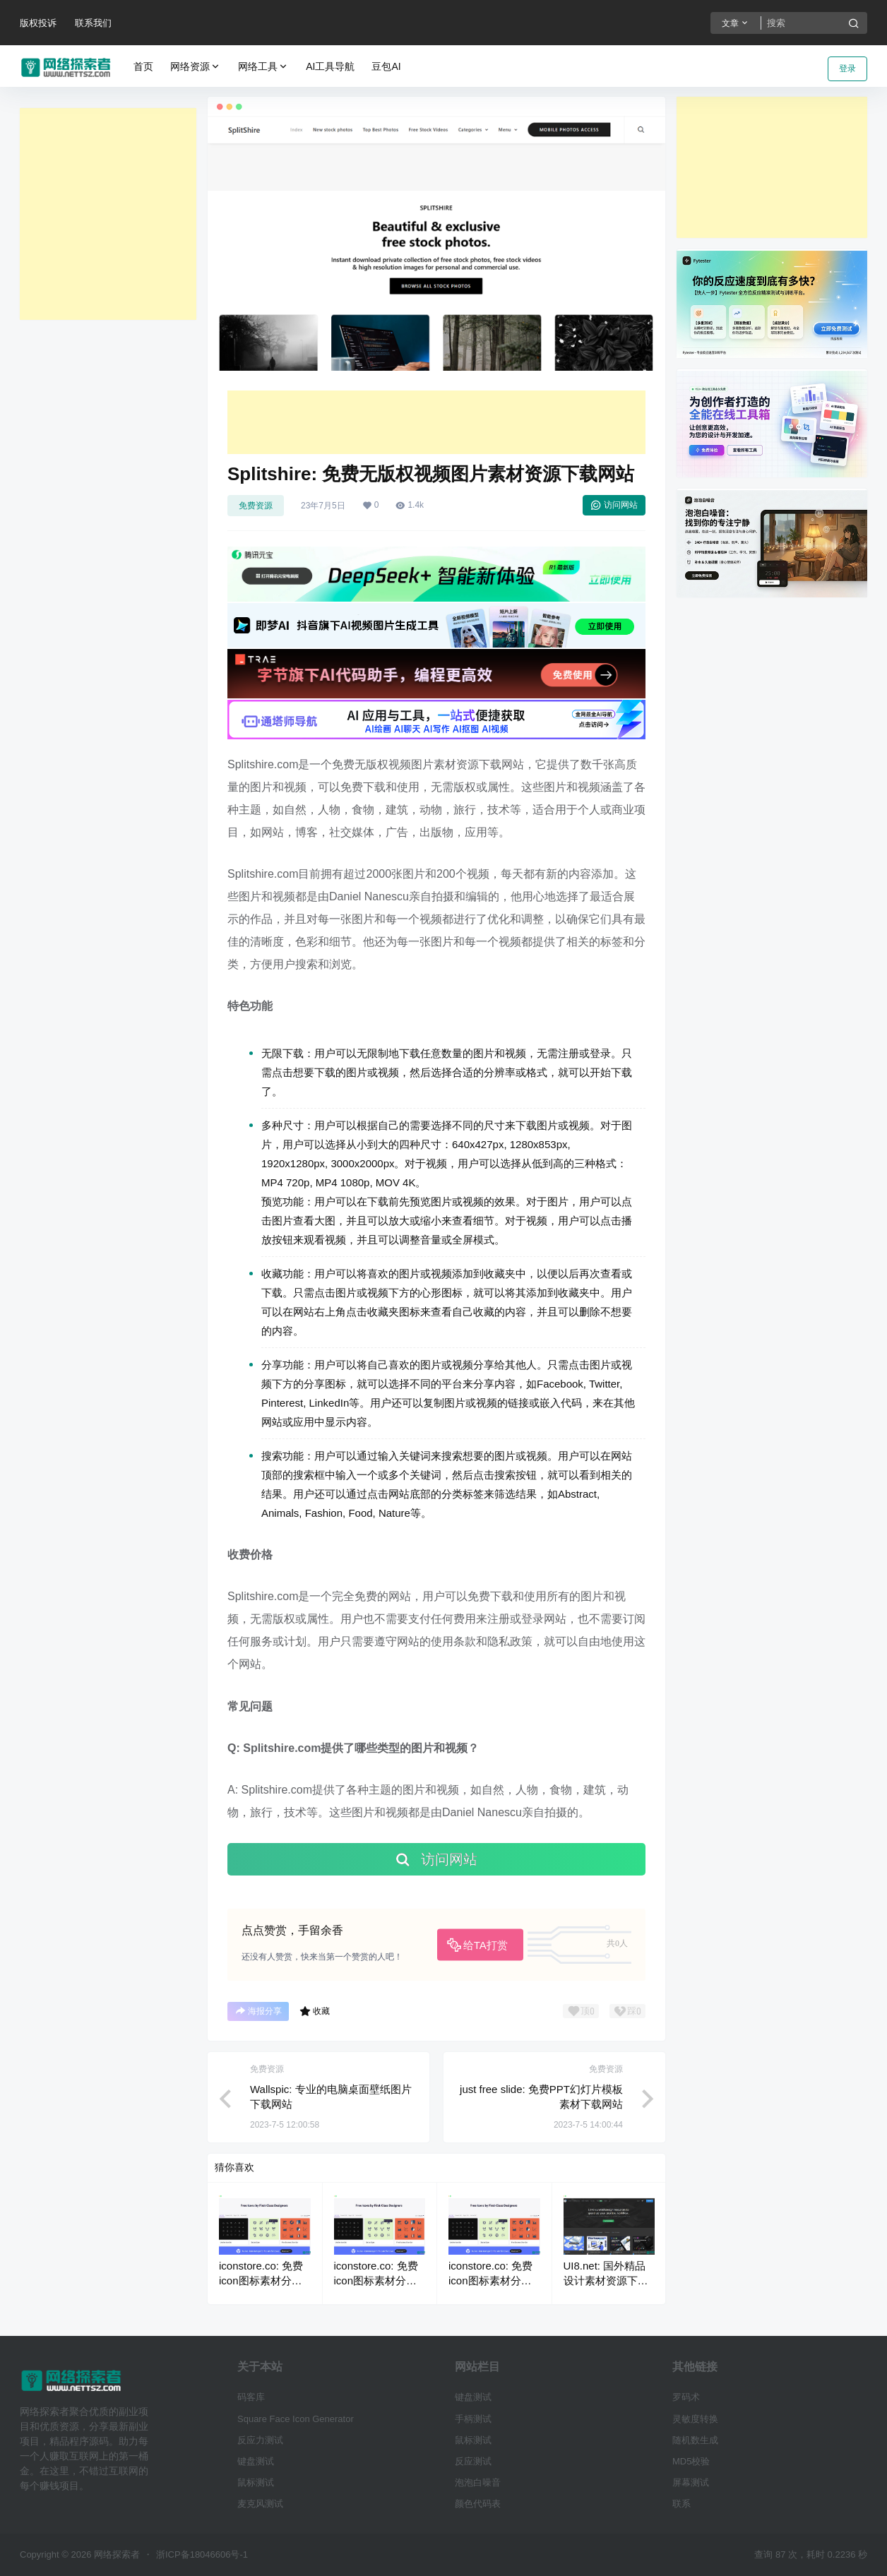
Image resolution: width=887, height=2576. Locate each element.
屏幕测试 (690, 2482)
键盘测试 (255, 2461)
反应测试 (473, 2461)
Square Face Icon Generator (295, 2419)
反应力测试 (260, 2440)
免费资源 (256, 506)
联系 (681, 2503)
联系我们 (93, 23)
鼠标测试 (255, 2482)
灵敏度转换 (695, 2419)
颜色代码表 (478, 2503)
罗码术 (686, 2397)
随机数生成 (695, 2440)
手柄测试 (473, 2419)
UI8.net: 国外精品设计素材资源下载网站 (606, 2280)
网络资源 (195, 67)
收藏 (314, 2011)
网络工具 (263, 67)
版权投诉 (38, 23)
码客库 (251, 2397)
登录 (847, 68)
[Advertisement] (108, 214)
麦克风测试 (260, 2503)
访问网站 (614, 505)
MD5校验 (691, 2461)
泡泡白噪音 (478, 2482)
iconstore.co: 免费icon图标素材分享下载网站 (261, 2280)
